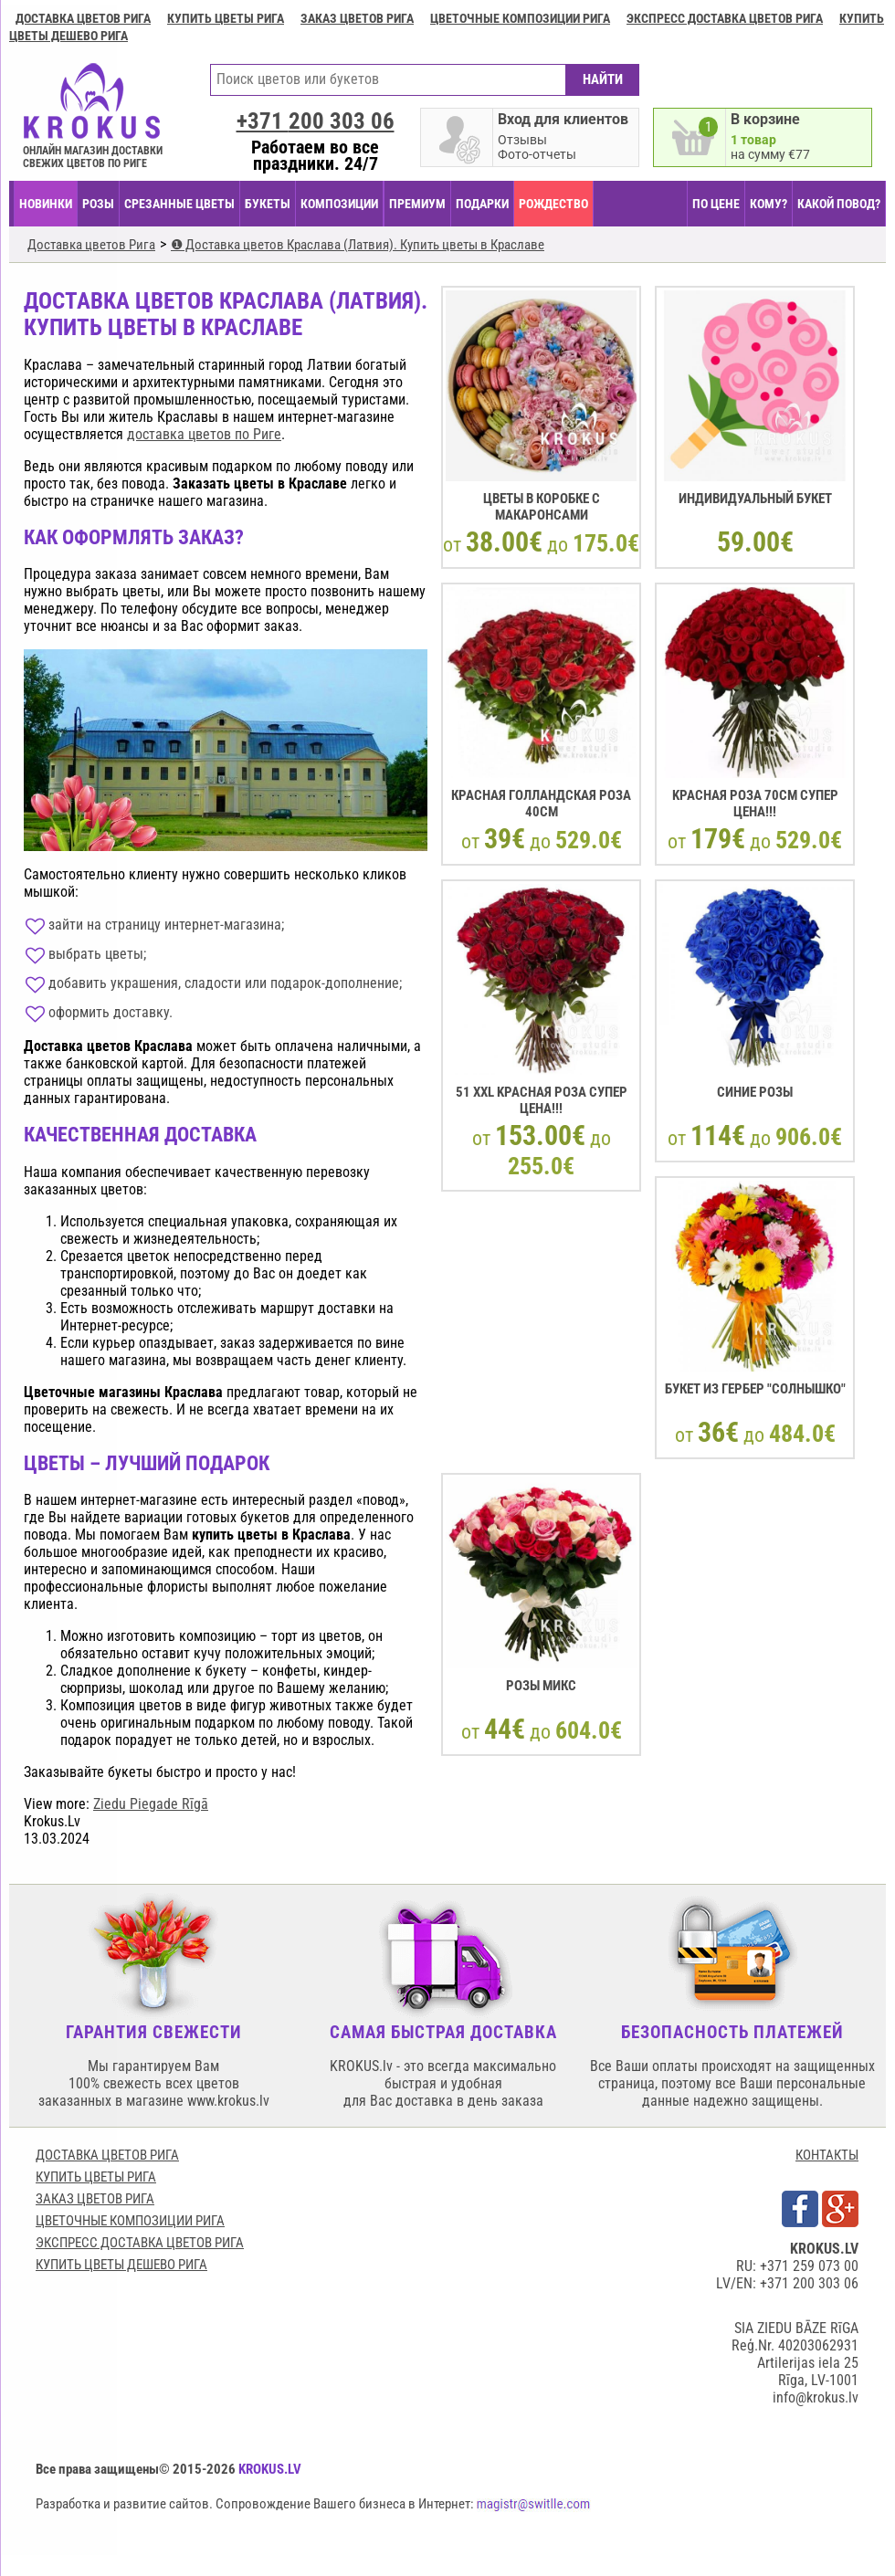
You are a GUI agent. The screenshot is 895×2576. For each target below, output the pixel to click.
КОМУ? (768, 203)
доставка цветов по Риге (204, 434)
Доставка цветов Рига (83, 18)
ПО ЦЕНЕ (716, 203)
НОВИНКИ (45, 203)
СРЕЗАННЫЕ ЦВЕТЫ (179, 203)
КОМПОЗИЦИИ (339, 203)
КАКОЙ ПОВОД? (838, 203)
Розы (98, 203)
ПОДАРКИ (482, 203)
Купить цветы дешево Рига (121, 2264)
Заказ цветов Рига (357, 18)
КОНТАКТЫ (826, 2155)
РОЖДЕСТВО (553, 203)
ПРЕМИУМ (417, 203)
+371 (316, 121)
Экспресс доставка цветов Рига (724, 18)
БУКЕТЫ (267, 203)
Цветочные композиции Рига (520, 18)
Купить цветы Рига (225, 18)
